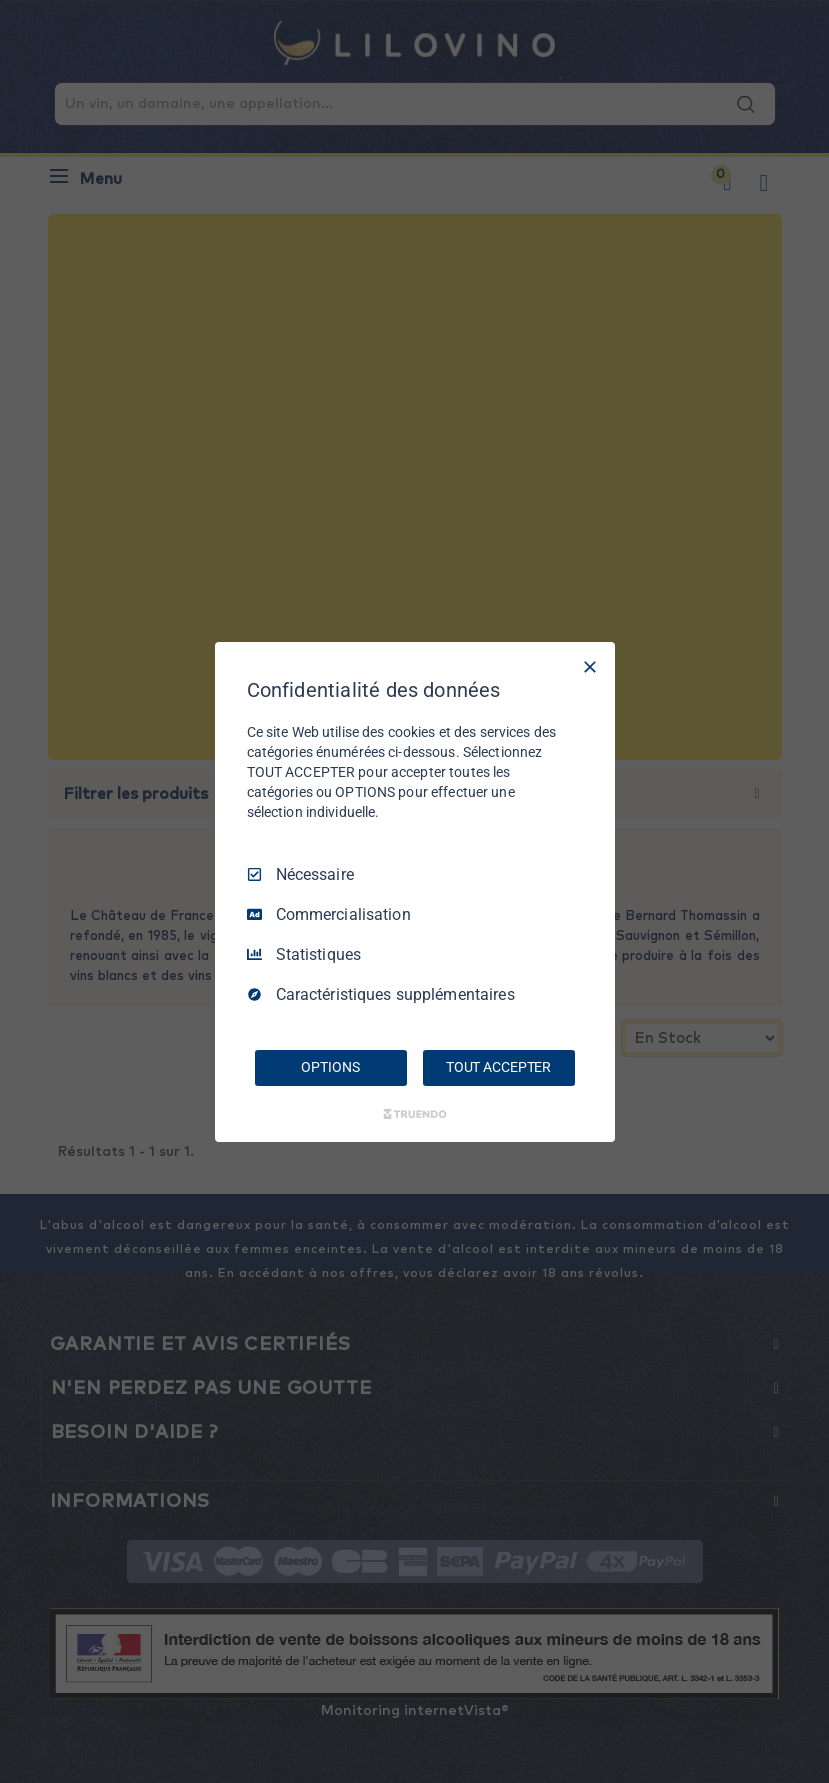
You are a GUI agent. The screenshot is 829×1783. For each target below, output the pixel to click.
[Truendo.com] (415, 1114)
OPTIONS (330, 1067)
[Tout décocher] (590, 666)
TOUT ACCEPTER (498, 1067)
